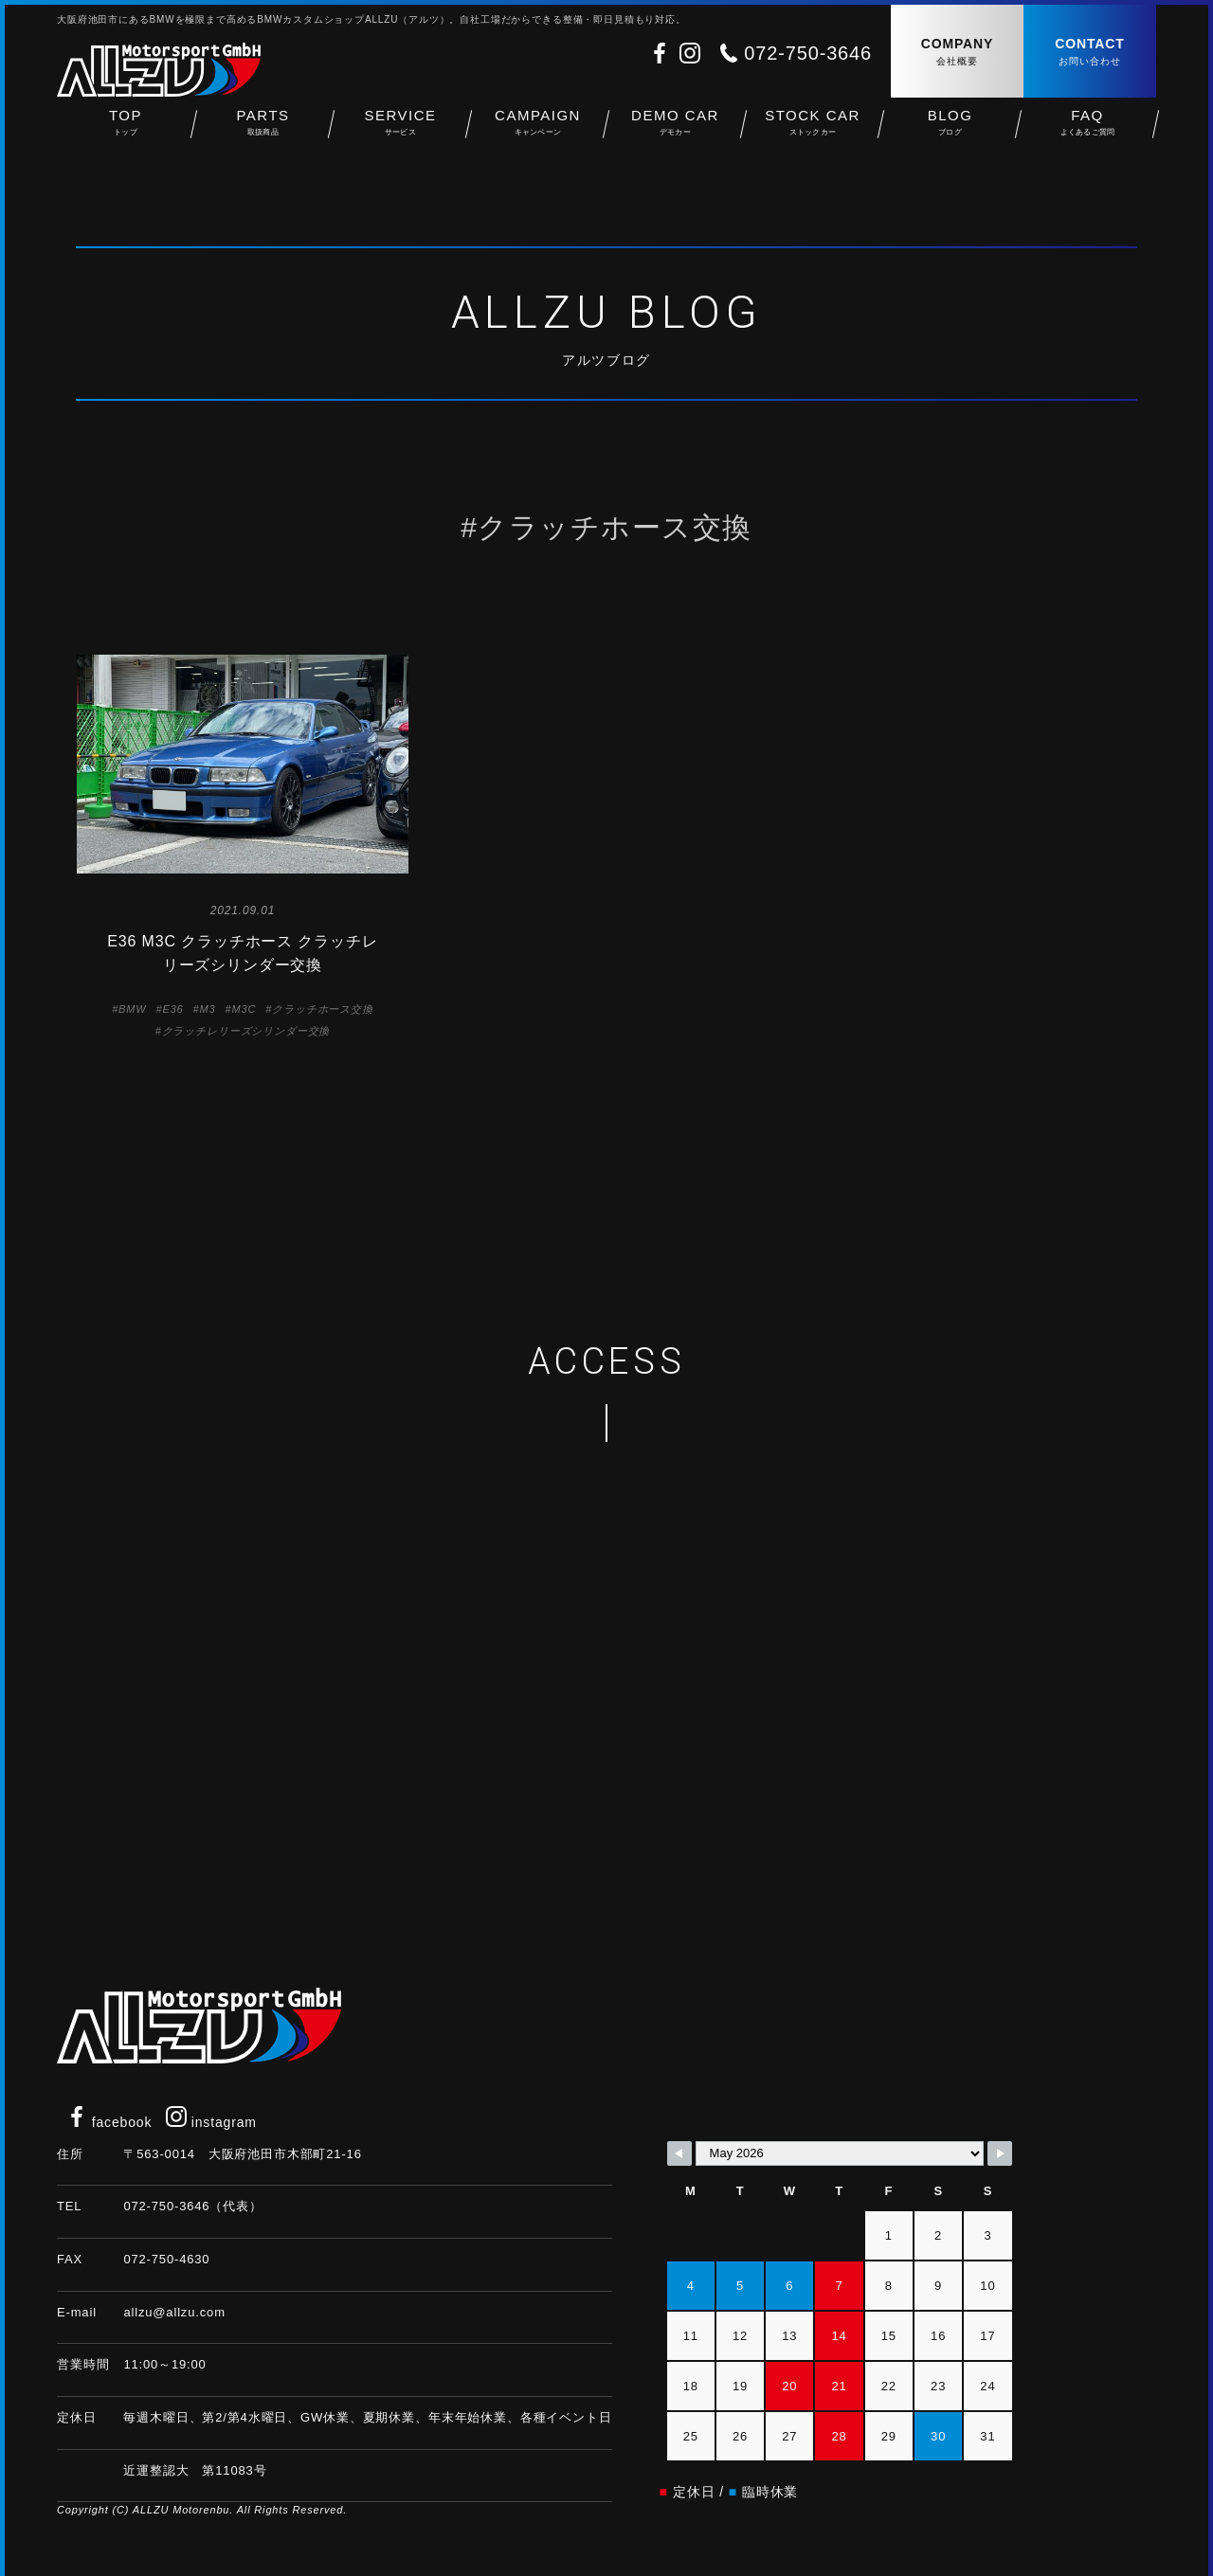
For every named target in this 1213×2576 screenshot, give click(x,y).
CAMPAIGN (537, 133)
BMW (132, 1009)
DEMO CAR (675, 133)
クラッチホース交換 (322, 1009)
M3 (208, 1009)
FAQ (1087, 133)
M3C (243, 1009)
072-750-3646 (808, 53)
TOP (125, 133)
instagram (211, 2122)
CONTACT (1090, 52)
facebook (109, 2122)
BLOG (950, 133)
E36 (172, 1009)
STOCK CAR (812, 133)
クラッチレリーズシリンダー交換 (246, 1030)
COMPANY (957, 52)
